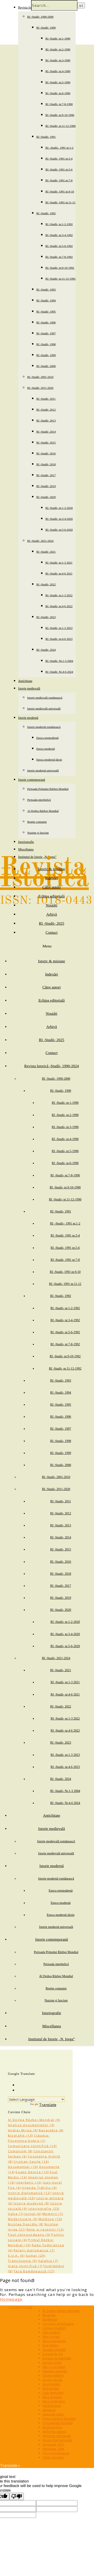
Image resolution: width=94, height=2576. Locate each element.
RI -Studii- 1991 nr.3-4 (58, 158)
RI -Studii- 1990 (46, 27)
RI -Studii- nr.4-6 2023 (58, 639)
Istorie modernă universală (43, 770)
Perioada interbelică (39, 799)
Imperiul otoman (54, 2371)
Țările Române (53, 2457)
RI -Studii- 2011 (46, 398)
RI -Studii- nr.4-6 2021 (58, 573)
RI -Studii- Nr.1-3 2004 (59, 661)
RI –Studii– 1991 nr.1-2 (59, 147)
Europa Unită (52, 2362)
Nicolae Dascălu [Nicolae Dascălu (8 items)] (26, 2224)
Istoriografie (26, 842)
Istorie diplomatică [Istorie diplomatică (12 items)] (29, 2193)
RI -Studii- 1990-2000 (40, 16)
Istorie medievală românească (44, 697)
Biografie (49, 2315)
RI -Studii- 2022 (46, 584)
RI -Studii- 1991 (46, 136)
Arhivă (51, 914)
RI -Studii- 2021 (46, 551)
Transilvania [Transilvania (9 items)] (22, 2261)
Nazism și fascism (38, 832)
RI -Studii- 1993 (46, 289)
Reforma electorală (56, 2436)
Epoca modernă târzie (49, 759)
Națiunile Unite (53, 2414)
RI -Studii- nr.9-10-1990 (59, 115)
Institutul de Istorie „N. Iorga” (51, 2039)
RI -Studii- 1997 (46, 333)
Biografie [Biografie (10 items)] (20, 2135)
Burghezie (49, 2319)
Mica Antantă (52, 2397)
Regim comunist (37, 821)
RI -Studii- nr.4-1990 (57, 71)
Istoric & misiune (51, 869)
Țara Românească (55, 2453)
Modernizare (51, 2405)
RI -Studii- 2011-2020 (40, 387)
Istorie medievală (29, 688)
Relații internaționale (57, 2440)
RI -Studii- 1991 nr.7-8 (58, 180)
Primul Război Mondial (58, 2418)
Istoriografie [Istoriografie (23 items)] (43, 2208)
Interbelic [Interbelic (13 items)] (29, 2182)
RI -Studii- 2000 (46, 366)
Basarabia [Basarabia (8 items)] (51, 2130)
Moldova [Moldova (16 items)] (50, 2219)
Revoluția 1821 (53, 2444)
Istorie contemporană (31, 779)
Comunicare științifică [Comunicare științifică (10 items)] (32, 2146)
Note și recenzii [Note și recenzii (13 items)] (45, 2229)
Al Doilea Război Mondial (43, 811)
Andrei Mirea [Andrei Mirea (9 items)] (23, 2130)
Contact (52, 932)
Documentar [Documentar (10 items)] (23, 2167)
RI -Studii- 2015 (46, 442)
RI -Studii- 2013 (46, 420)
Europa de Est (52, 2354)
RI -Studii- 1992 (46, 213)
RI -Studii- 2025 (51, 923)
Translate (43, 2104)
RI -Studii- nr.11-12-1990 (60, 126)
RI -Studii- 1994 (46, 300)
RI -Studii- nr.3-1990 (57, 60)
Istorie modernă (28, 718)
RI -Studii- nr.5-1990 (57, 82)
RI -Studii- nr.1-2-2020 (59, 508)
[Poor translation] (16, 2496)
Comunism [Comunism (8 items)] (20, 2151)
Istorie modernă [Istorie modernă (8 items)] (31, 2203)
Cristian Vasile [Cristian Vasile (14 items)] (31, 2161)
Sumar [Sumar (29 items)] (35, 2255)
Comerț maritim (54, 2328)
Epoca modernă (45, 748)
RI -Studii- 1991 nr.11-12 (60, 202)
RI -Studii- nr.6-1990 (57, 93)
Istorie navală (52, 2380)
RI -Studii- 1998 (46, 344)
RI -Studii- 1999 (46, 355)
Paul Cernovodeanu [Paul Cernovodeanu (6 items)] (29, 2235)
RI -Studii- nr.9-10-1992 (59, 267)
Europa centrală (54, 2349)
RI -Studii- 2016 (46, 453)
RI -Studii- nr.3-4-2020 (59, 518)
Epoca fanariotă (54, 2341)
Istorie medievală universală (44, 708)
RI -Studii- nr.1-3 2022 (58, 595)
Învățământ (50, 2388)
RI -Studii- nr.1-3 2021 (58, 562)
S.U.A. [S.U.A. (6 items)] (16, 2255)
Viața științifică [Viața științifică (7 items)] (25, 2266)
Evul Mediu (50, 2345)
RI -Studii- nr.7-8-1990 (59, 104)
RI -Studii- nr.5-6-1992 (59, 246)
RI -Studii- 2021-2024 (40, 540)
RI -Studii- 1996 (46, 322)
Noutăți (51, 905)
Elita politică (51, 2332)
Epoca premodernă (47, 738)
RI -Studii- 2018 (46, 464)
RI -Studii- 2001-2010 (40, 377)
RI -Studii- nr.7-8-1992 (59, 257)
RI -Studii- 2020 (46, 497)
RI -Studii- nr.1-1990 (57, 38)
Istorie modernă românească (44, 727)
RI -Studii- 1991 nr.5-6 (58, 169)
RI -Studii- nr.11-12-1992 (60, 278)
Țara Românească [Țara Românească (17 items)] (34, 2271)
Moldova (48, 2410)
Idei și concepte (53, 2367)
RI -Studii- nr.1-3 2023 (58, 628)
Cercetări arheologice (58, 2324)
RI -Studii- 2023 (46, 617)
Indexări (51, 878)
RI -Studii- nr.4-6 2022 (58, 606)
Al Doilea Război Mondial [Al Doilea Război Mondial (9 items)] (34, 2120)
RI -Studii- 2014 (46, 431)
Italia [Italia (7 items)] (16, 2214)
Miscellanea (26, 849)
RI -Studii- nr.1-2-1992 (59, 224)
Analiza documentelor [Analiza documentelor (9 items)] (31, 2125)
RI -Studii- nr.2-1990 (57, 49)
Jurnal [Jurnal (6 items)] (33, 2214)
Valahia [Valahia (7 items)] (48, 2261)
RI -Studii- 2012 (46, 409)
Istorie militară (53, 2375)
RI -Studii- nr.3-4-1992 (59, 235)
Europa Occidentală (56, 2358)
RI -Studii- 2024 (46, 649)
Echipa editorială (51, 896)
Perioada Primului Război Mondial (48, 789)
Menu (47, 946)
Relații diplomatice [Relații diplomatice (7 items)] (34, 2250)
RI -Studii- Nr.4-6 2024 (59, 671)
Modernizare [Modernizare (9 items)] (23, 2219)
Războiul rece (52, 2427)
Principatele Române (57, 2423)
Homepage (11, 2299)
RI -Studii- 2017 (46, 475)
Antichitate (25, 681)
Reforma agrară (54, 2431)
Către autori (51, 887)
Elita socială (51, 2336)
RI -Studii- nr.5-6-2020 (59, 529)
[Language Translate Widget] (36, 2099)
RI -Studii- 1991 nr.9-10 (59, 191)
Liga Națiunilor (53, 2393)
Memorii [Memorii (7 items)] (52, 2214)
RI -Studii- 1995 (46, 311)
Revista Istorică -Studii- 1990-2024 (51, 1066)
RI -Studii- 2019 (46, 486)
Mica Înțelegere (53, 2401)
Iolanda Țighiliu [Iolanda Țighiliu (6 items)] (39, 2188)
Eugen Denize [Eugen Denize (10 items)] (32, 2172)
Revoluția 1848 (53, 2449)
